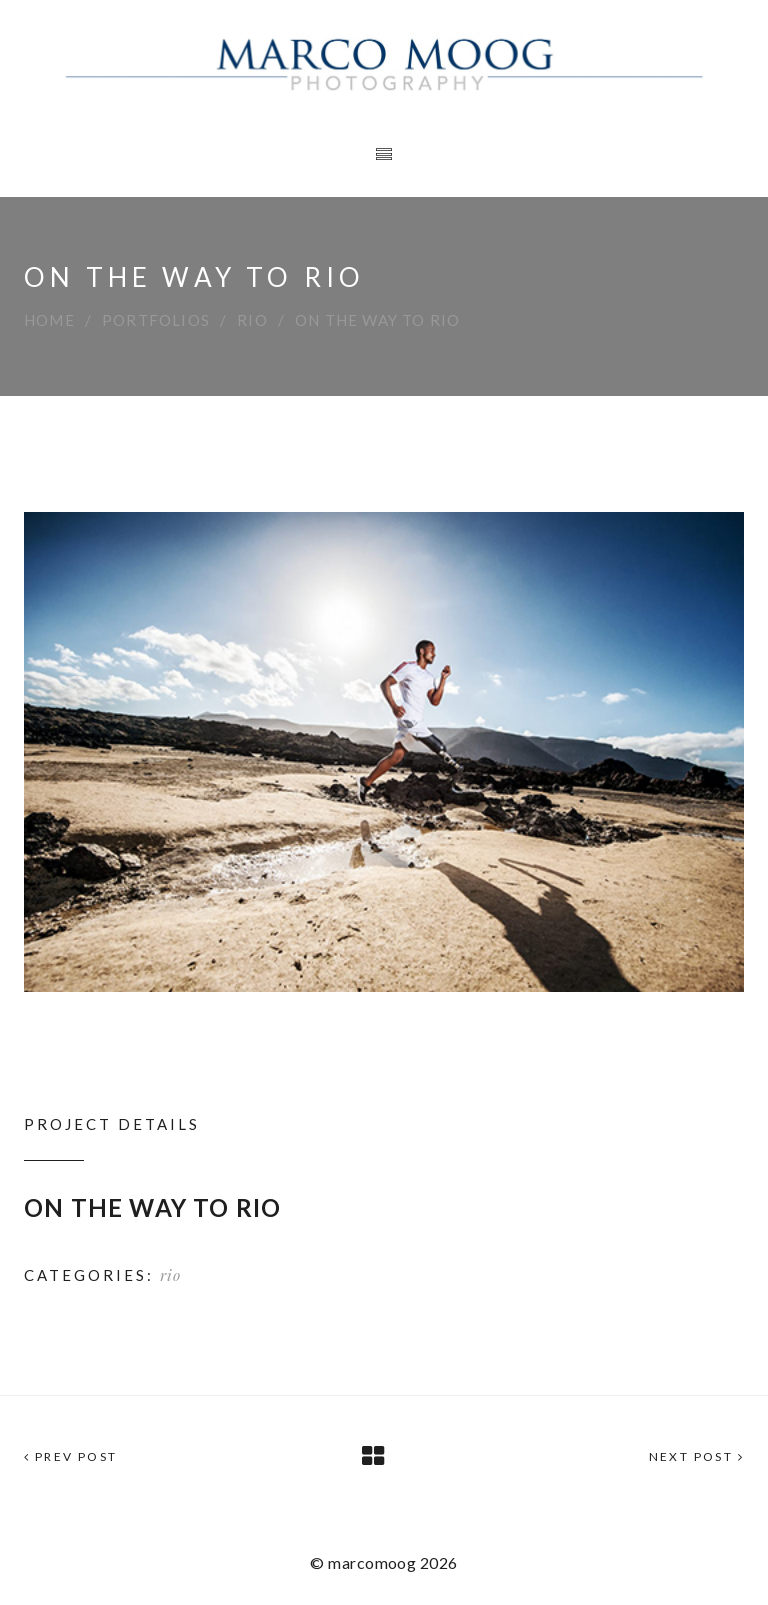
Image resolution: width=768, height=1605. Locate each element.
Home (49, 320)
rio (252, 320)
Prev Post (70, 1456)
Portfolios (156, 320)
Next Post (696, 1456)
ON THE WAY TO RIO (152, 1207)
